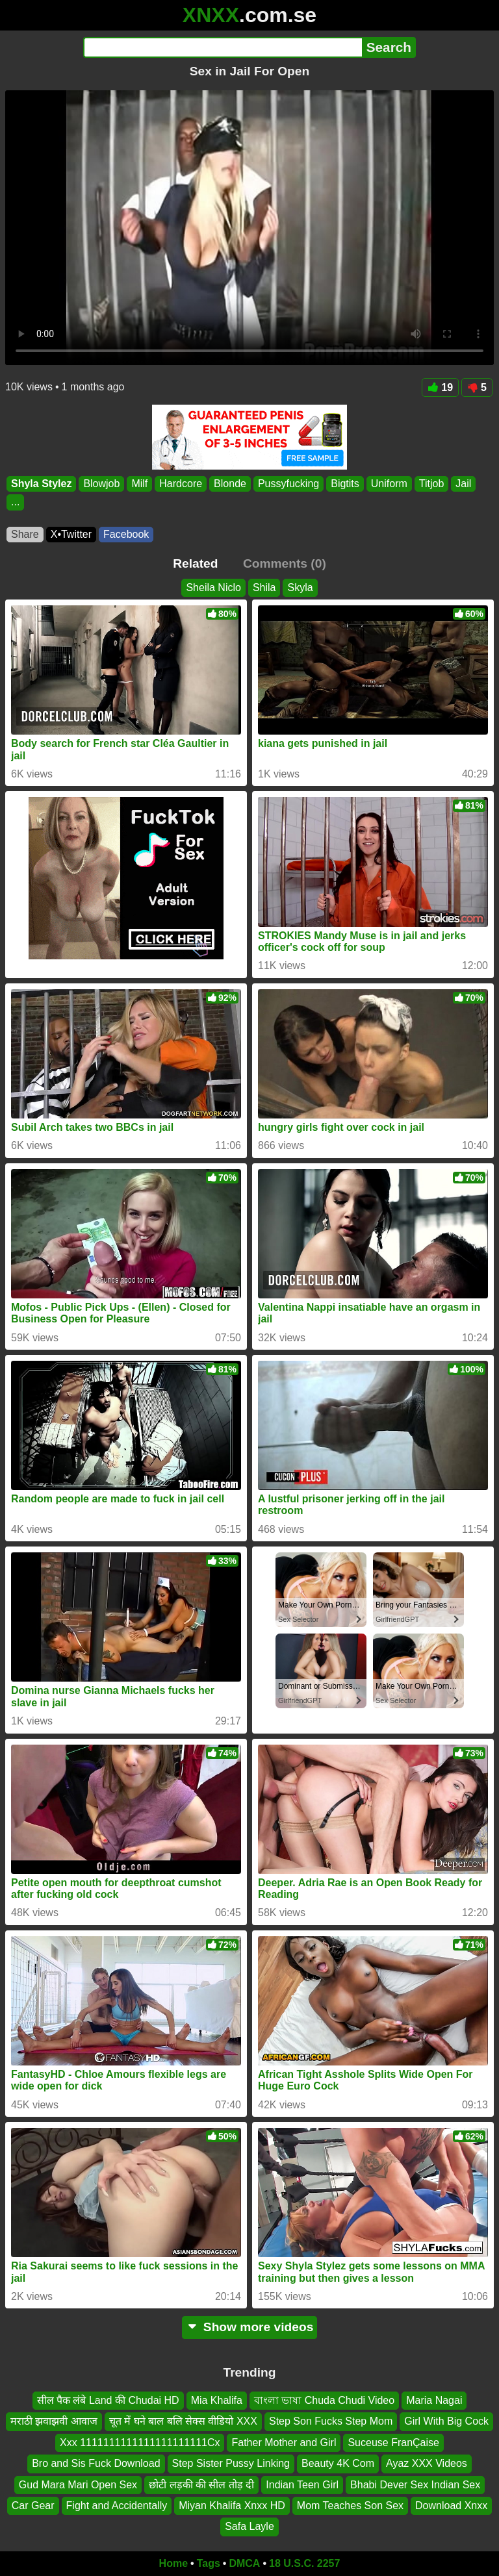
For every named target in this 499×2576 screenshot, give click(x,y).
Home (173, 2563)
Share (25, 534)
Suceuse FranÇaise (393, 2442)
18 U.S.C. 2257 (304, 2563)
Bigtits (345, 483)
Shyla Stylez (41, 483)
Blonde (230, 483)
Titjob (431, 483)
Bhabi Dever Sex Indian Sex (415, 2484)
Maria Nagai (434, 2400)
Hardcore (180, 483)
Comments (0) (284, 563)
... (15, 502)
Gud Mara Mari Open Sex (78, 2484)
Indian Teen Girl (302, 2484)
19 (440, 387)
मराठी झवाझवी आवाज (53, 2421)
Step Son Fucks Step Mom (330, 2421)
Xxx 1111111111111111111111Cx (140, 2442)
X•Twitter (71, 534)
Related (195, 563)
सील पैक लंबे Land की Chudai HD (108, 2400)
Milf (139, 483)
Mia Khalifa (216, 2400)
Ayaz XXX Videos (426, 2463)
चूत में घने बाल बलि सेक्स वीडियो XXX (183, 2421)
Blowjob (101, 483)
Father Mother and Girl (283, 2442)
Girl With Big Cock (446, 2421)
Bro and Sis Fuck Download (96, 2463)
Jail (463, 483)
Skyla (300, 587)
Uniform (389, 483)
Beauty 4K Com (337, 2463)
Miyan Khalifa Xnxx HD (232, 2505)
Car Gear (33, 2505)
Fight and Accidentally (117, 2505)
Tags (208, 2563)
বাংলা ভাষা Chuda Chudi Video (324, 2400)
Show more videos (250, 2327)
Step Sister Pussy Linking (231, 2463)
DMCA (244, 2563)
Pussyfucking (288, 483)
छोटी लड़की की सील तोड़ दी (201, 2484)
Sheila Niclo (213, 587)
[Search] (222, 47)
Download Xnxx (451, 2505)
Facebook (126, 534)
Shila (264, 587)
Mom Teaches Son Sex (350, 2505)
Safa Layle (249, 2526)
